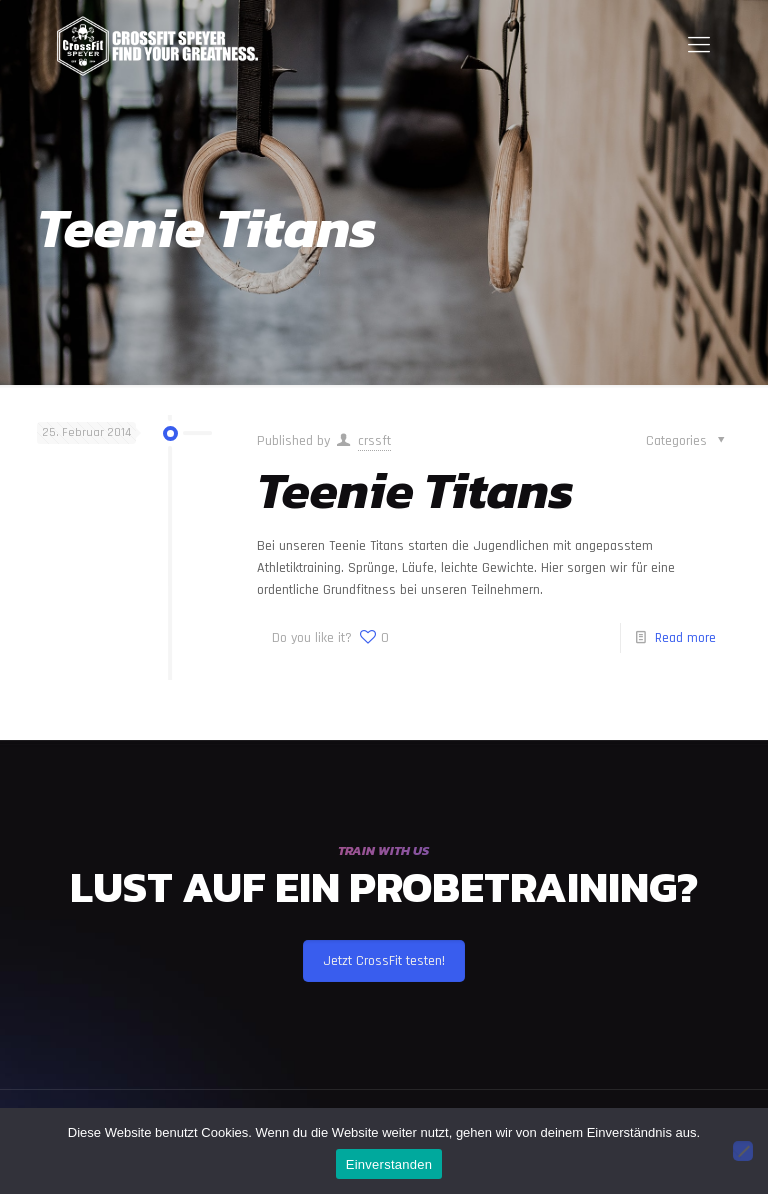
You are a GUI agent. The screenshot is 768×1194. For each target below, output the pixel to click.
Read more (685, 638)
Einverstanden (389, 1164)
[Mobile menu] (699, 46)
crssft (374, 441)
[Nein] (743, 1151)
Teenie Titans (415, 490)
